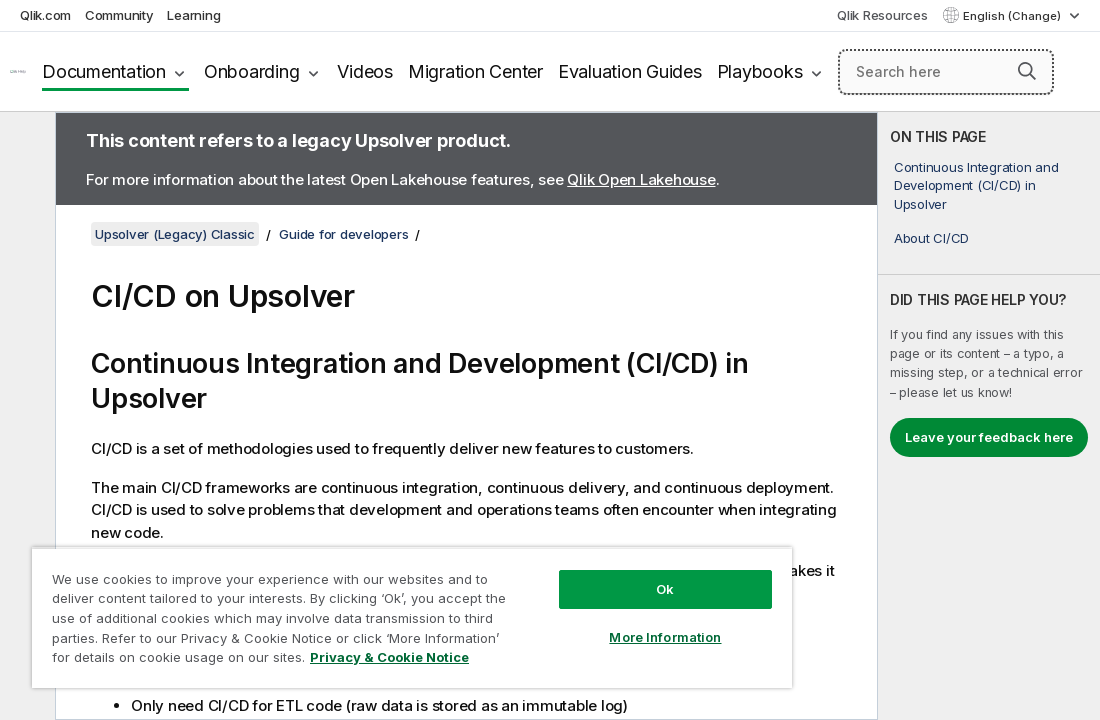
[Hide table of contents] (25, 143)
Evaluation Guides (630, 71)
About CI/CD (931, 238)
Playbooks (760, 71)
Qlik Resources (882, 15)
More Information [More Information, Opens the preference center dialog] (562, 602)
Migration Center (475, 71)
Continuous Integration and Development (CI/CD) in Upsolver (976, 185)
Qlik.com (45, 15)
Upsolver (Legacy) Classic (175, 234)
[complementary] (989, 416)
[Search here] (946, 72)
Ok (562, 554)
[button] (1027, 71)
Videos (365, 71)
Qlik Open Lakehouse (641, 179)
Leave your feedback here (989, 437)
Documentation (104, 71)
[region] (351, 600)
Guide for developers (343, 234)
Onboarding (252, 71)
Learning (193, 15)
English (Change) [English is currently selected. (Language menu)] (1013, 16)
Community (119, 15)
